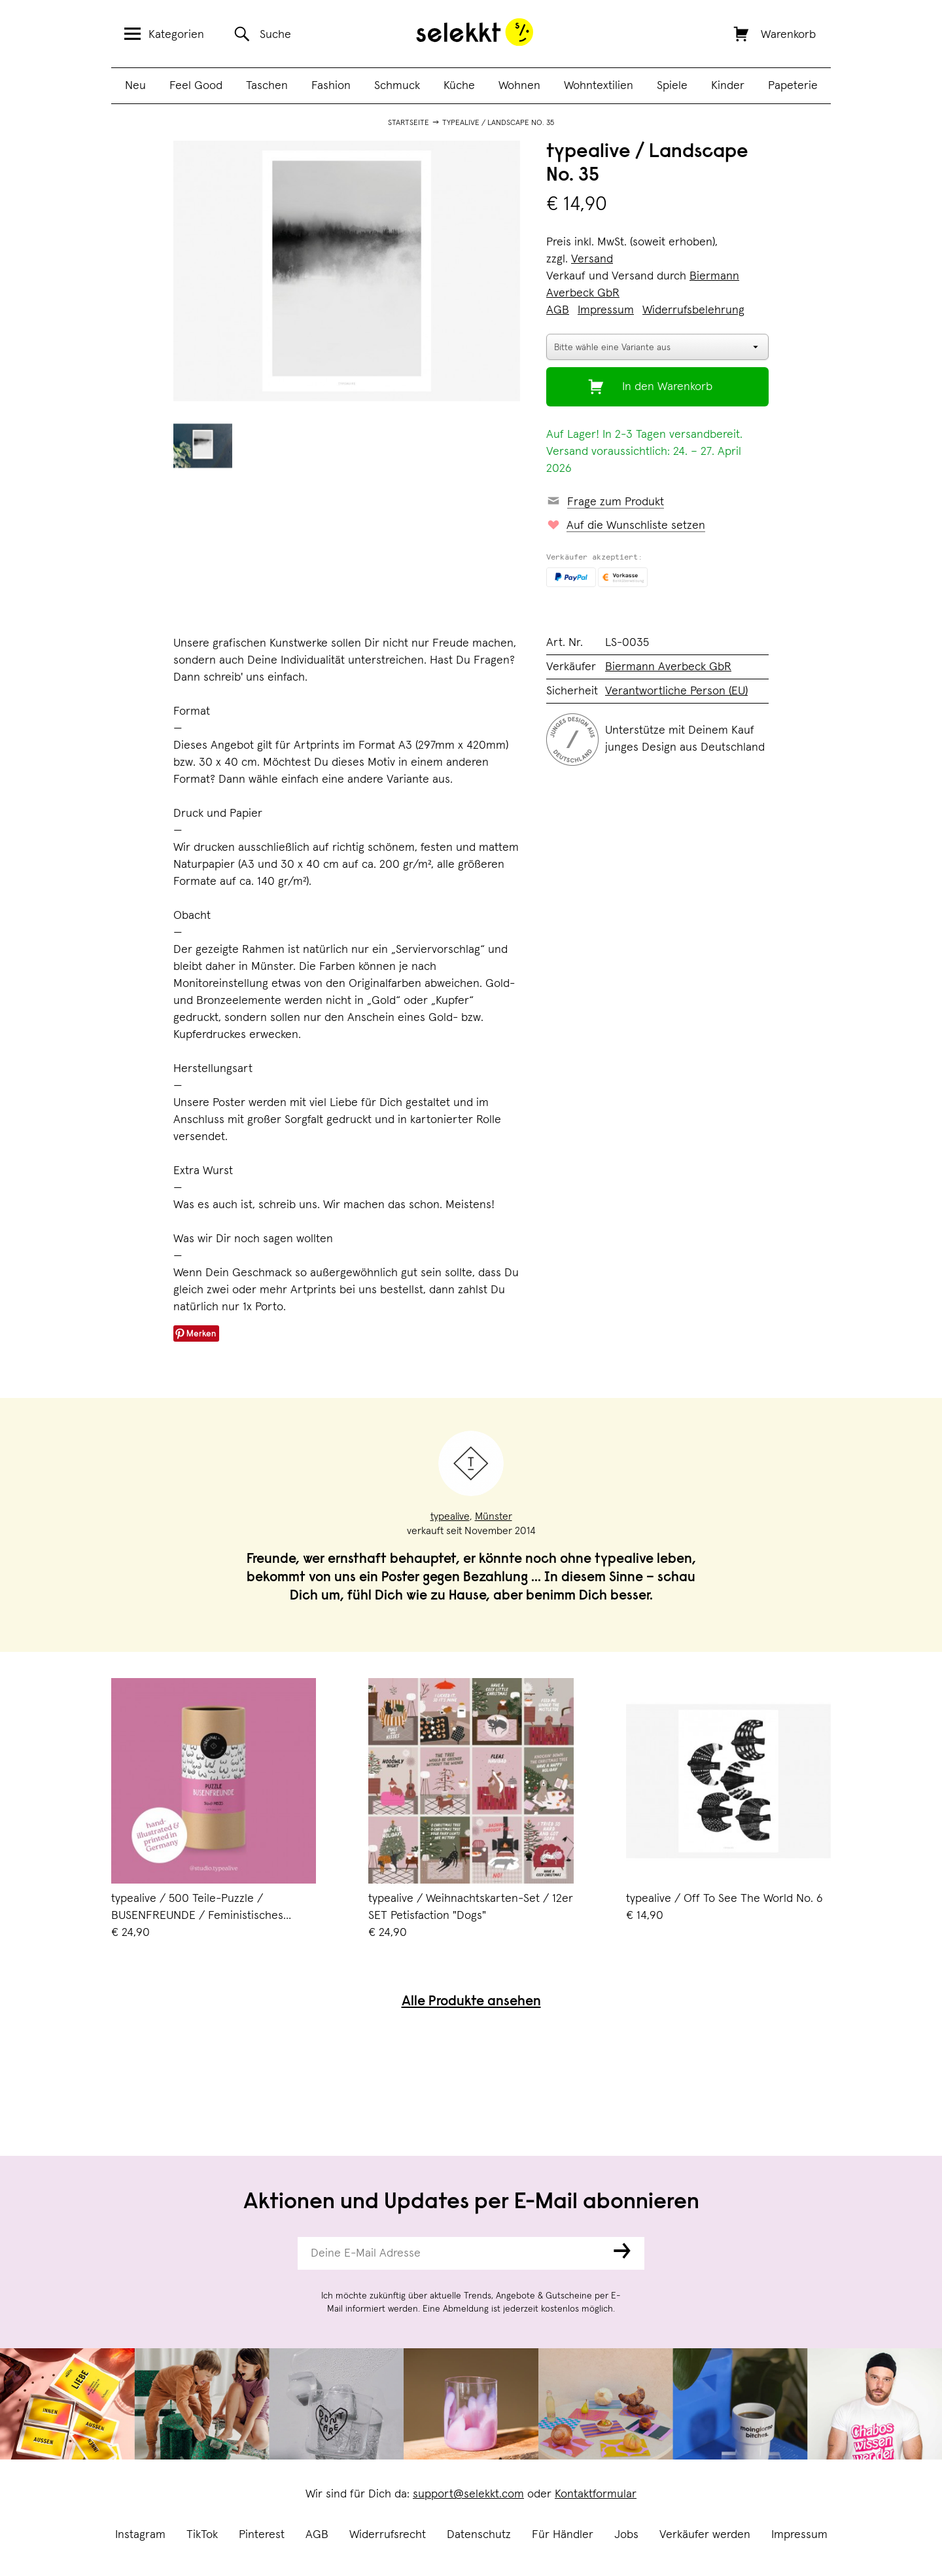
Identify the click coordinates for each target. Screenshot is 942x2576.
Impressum (799, 2535)
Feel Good (195, 86)
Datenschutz (479, 2535)
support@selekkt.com (468, 2494)
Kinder (727, 86)
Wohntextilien (598, 86)
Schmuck (397, 86)
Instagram (140, 2535)
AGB (316, 2535)
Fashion (331, 86)
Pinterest (262, 2535)
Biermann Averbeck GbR (668, 667)
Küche (459, 86)
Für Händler (562, 2535)
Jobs (626, 2535)
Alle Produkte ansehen (471, 2002)
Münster (493, 1516)
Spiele (672, 86)
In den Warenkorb (667, 387)
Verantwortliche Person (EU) (676, 691)
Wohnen (519, 86)
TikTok (202, 2535)
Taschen (267, 86)
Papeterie (793, 86)
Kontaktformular (596, 2494)
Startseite (408, 123)
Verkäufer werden (704, 2535)
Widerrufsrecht (387, 2535)
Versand (592, 259)
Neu (135, 86)
